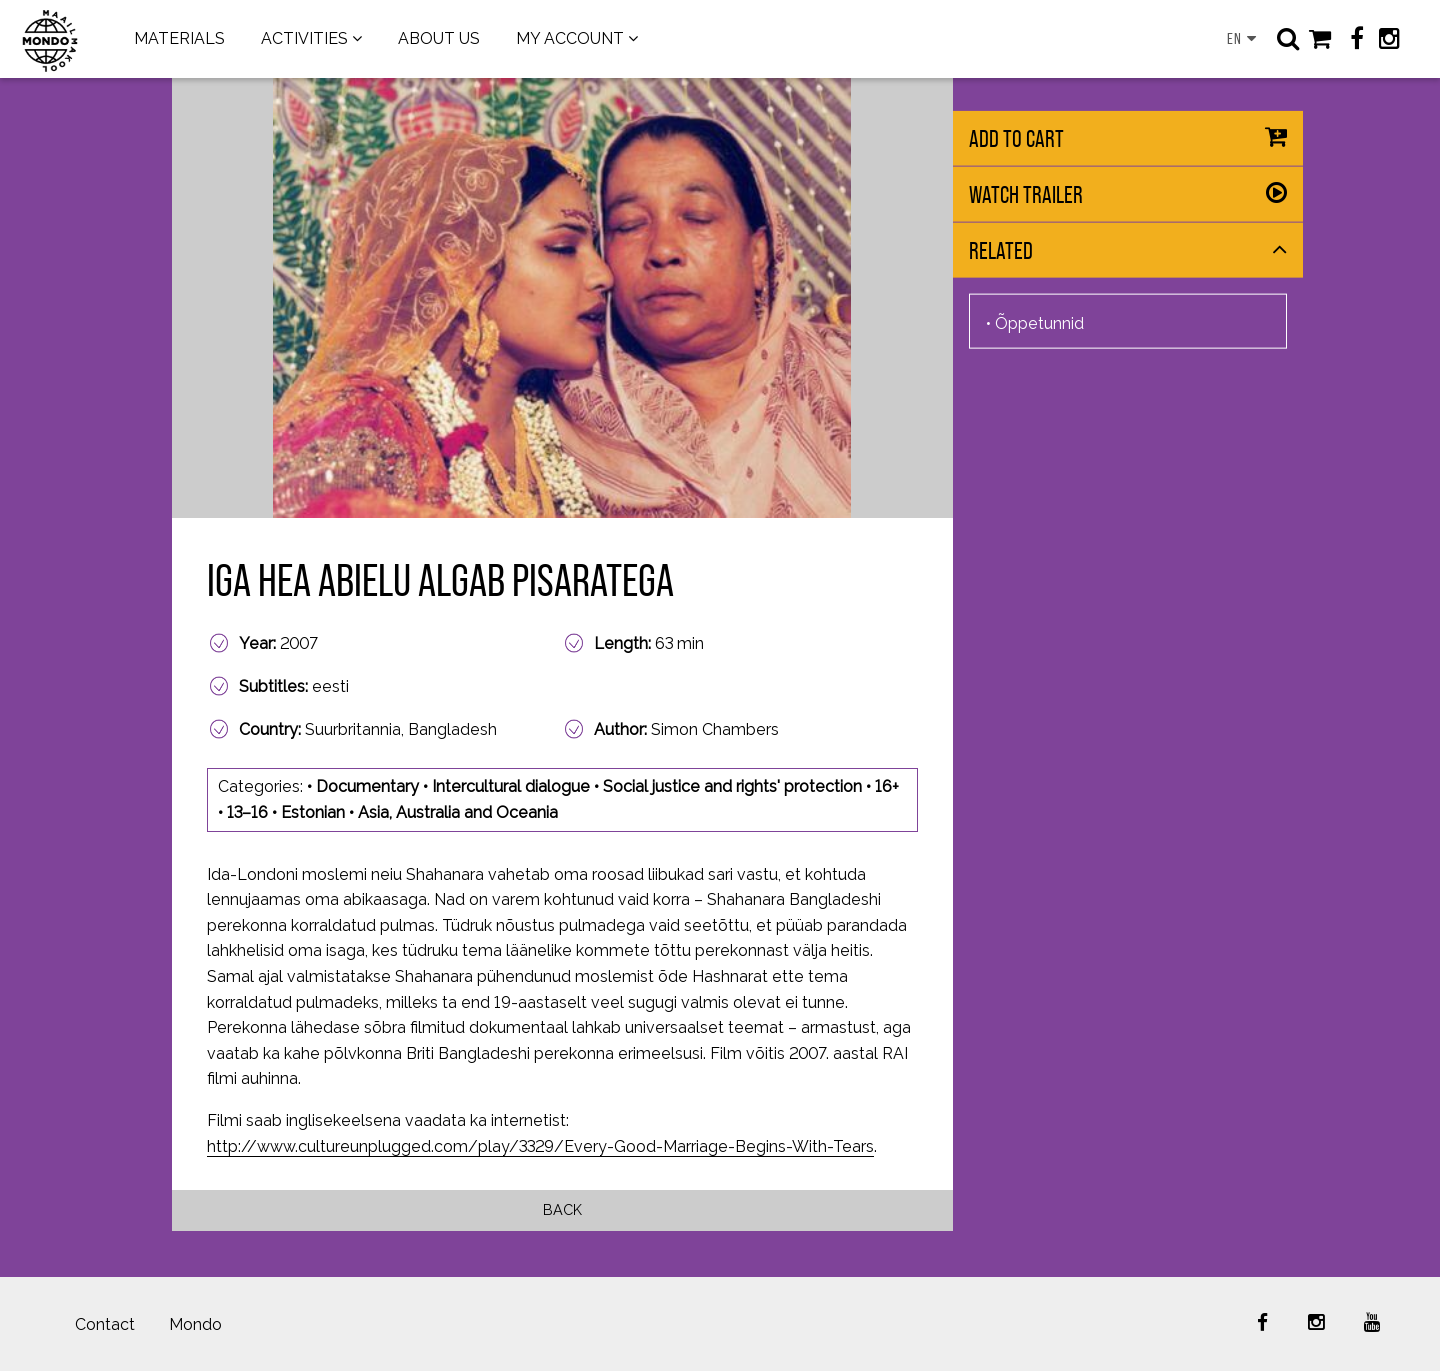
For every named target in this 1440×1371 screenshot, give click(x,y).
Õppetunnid (1039, 322)
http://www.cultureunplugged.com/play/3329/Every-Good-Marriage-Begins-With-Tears (540, 1146)
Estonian (313, 812)
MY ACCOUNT (570, 38)
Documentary (367, 786)
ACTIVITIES (304, 38)
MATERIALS (179, 38)
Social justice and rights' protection (732, 786)
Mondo (195, 1324)
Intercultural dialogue (511, 786)
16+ (887, 786)
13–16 (247, 812)
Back (562, 1209)
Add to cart (1016, 138)
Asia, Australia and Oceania (458, 812)
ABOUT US (439, 38)
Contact (105, 1324)
